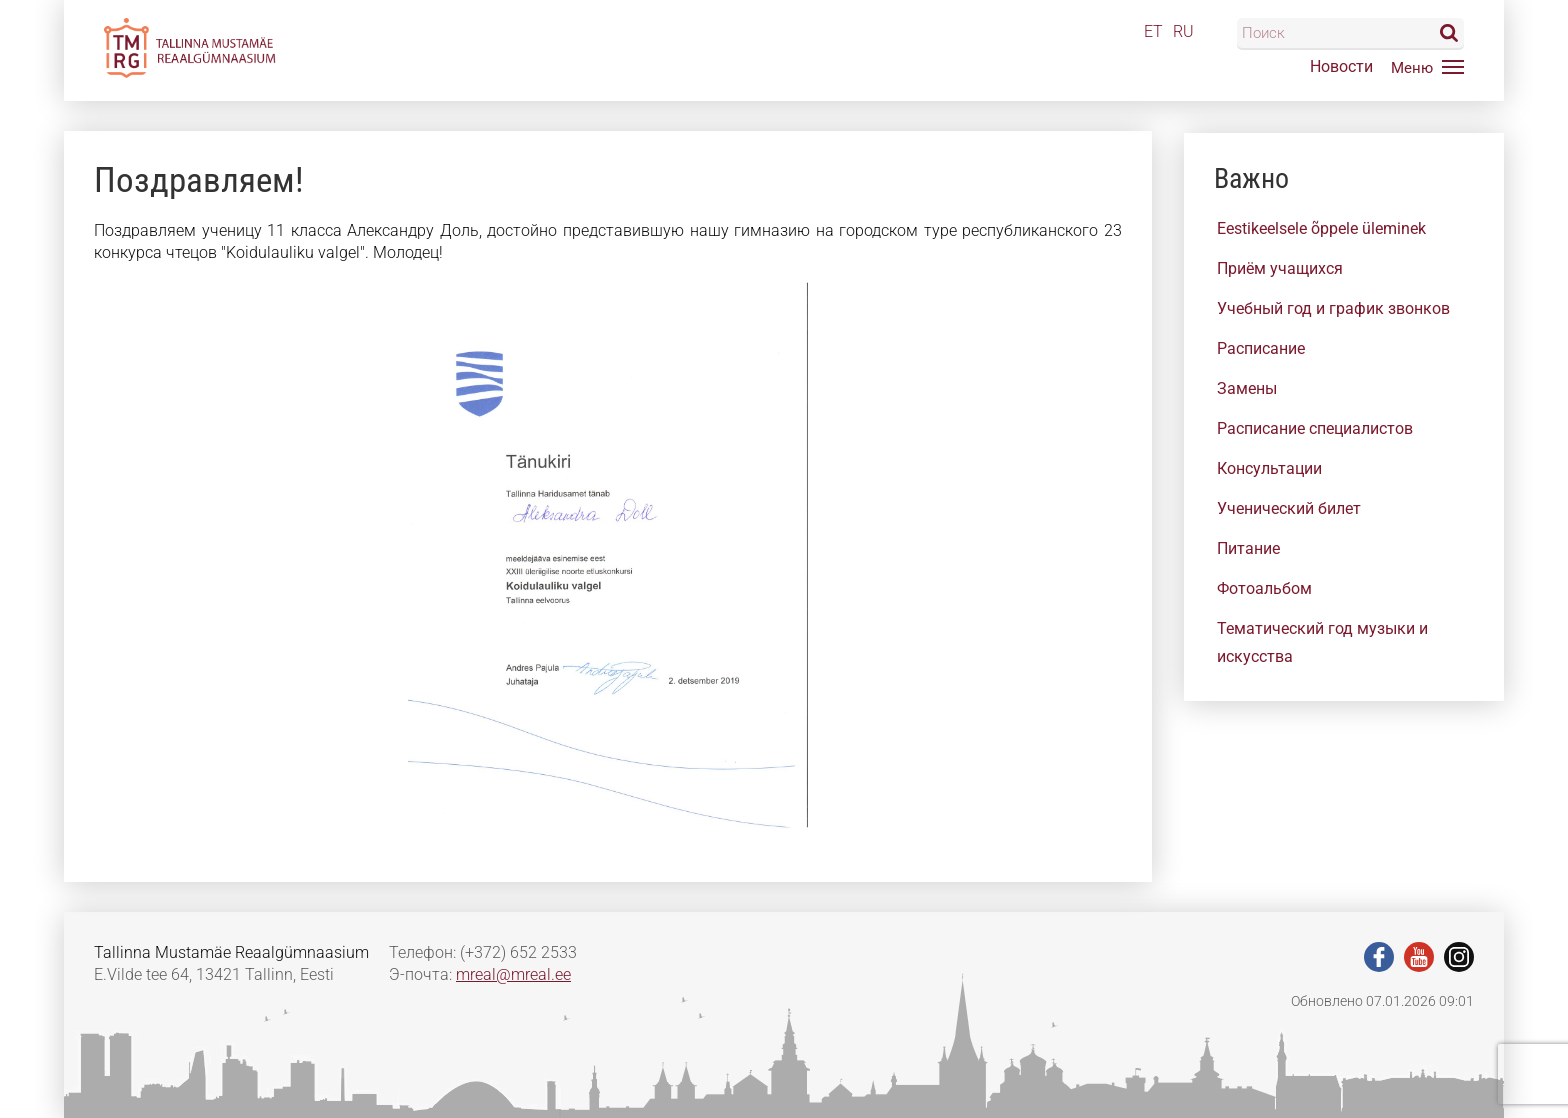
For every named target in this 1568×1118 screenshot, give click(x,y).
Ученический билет (1289, 508)
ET (1153, 31)
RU (1183, 31)
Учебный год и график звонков (1333, 308)
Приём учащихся (1280, 268)
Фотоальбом (1264, 588)
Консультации (1269, 468)
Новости (1341, 66)
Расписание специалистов (1315, 428)
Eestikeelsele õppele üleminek (1321, 228)
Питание (1248, 548)
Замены (1247, 388)
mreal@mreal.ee (513, 974)
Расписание (1261, 348)
